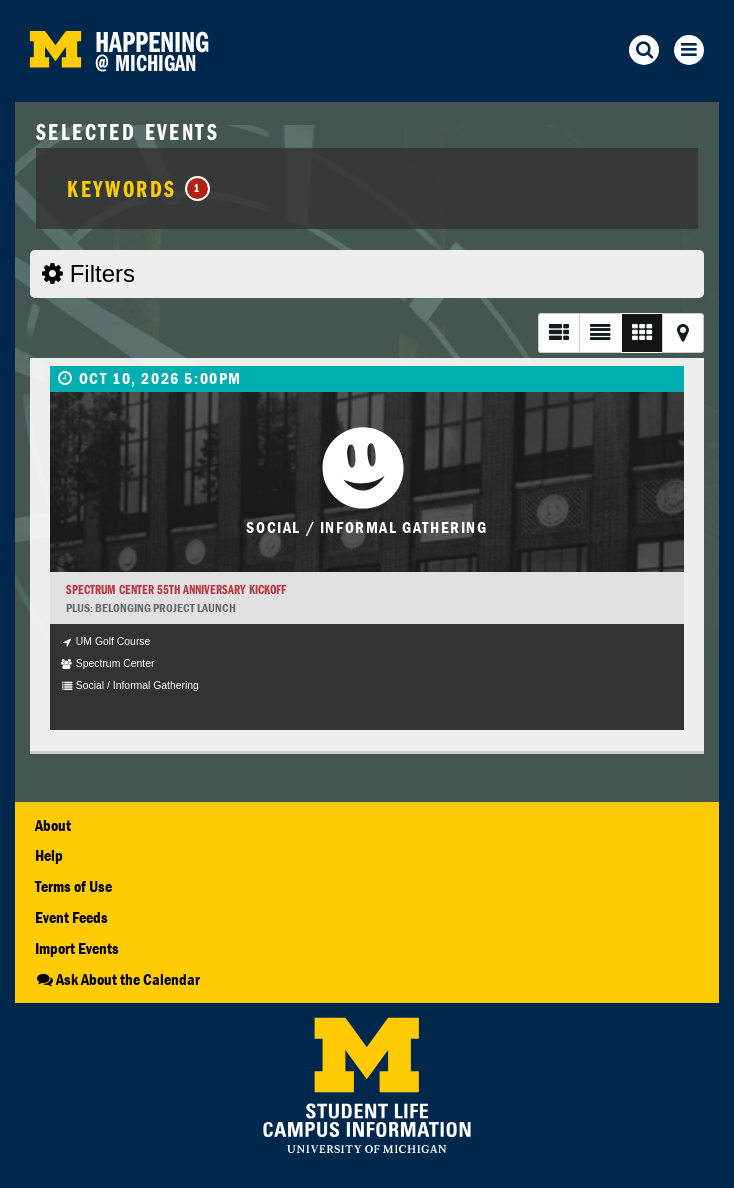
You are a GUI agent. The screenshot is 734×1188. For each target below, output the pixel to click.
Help (49, 855)
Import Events (77, 948)
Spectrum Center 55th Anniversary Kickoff (176, 589)
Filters (88, 273)
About (53, 825)
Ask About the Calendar (117, 979)
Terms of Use (73, 886)
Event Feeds (71, 917)
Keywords (138, 188)
